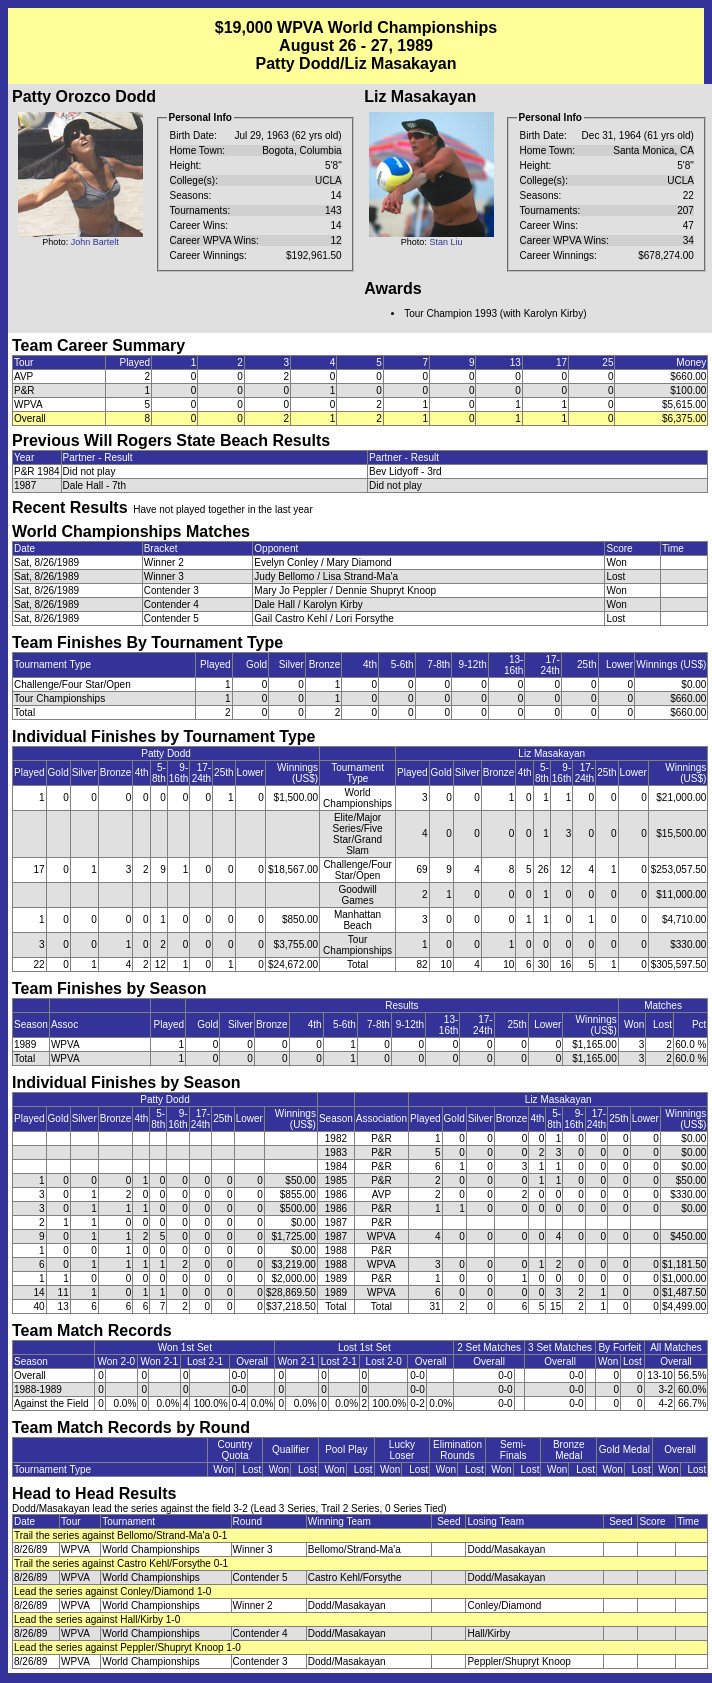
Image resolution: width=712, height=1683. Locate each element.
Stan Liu (445, 242)
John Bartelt (95, 242)
